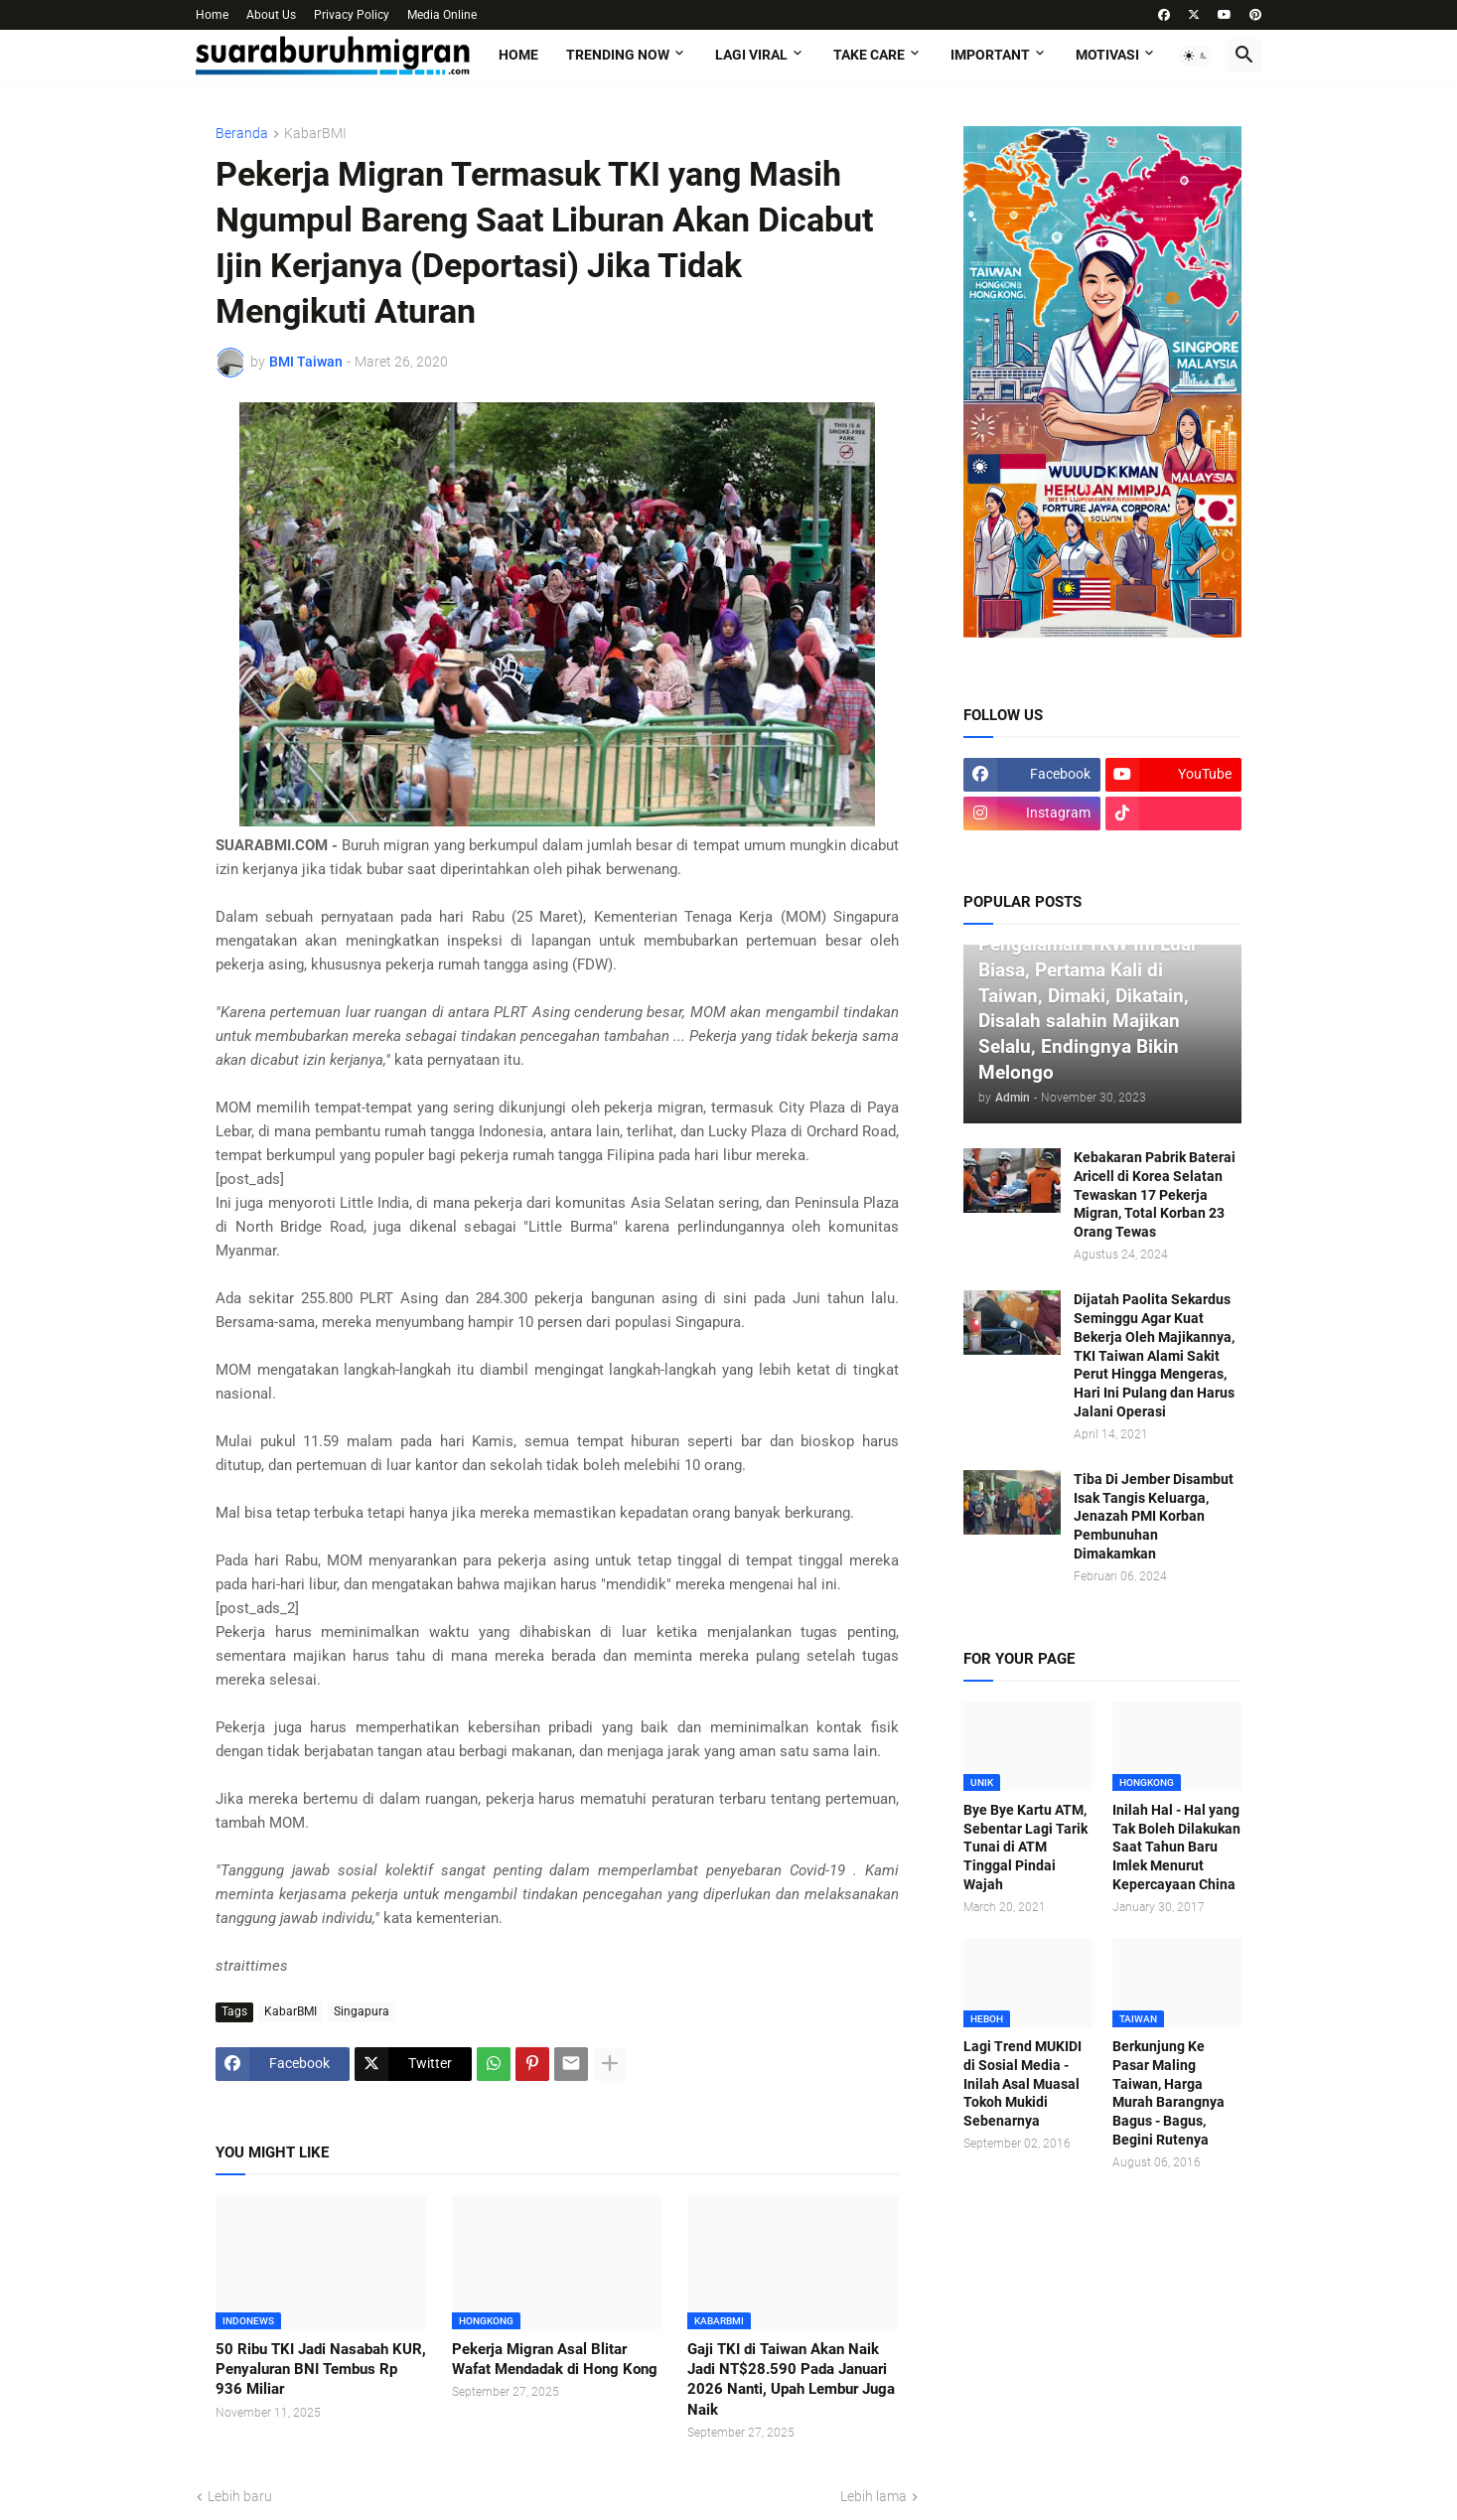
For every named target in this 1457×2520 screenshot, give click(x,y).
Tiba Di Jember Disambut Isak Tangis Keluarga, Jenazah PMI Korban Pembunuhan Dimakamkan (1154, 1516)
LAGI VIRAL (751, 55)
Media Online (442, 15)
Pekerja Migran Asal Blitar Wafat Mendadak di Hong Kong (554, 2359)
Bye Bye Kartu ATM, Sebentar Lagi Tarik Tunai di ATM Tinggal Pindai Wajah (1025, 1847)
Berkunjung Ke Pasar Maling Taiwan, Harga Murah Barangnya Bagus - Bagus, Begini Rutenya (1168, 2093)
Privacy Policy (351, 15)
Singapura (361, 2011)
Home (212, 15)
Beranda (242, 133)
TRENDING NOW (617, 55)
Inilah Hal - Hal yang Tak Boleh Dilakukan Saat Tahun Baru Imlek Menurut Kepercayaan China (1176, 1847)
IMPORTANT (990, 55)
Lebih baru (240, 2496)
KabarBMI (315, 133)
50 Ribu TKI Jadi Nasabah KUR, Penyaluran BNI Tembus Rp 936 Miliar (321, 2369)
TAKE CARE (869, 55)
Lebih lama (873, 2496)
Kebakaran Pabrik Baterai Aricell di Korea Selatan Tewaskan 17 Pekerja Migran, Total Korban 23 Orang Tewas (1155, 1195)
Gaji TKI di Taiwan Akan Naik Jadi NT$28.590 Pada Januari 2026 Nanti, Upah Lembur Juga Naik (791, 2379)
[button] (1196, 56)
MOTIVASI (1107, 55)
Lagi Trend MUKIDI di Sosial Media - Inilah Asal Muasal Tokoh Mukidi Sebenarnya (1022, 2084)
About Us (271, 15)
